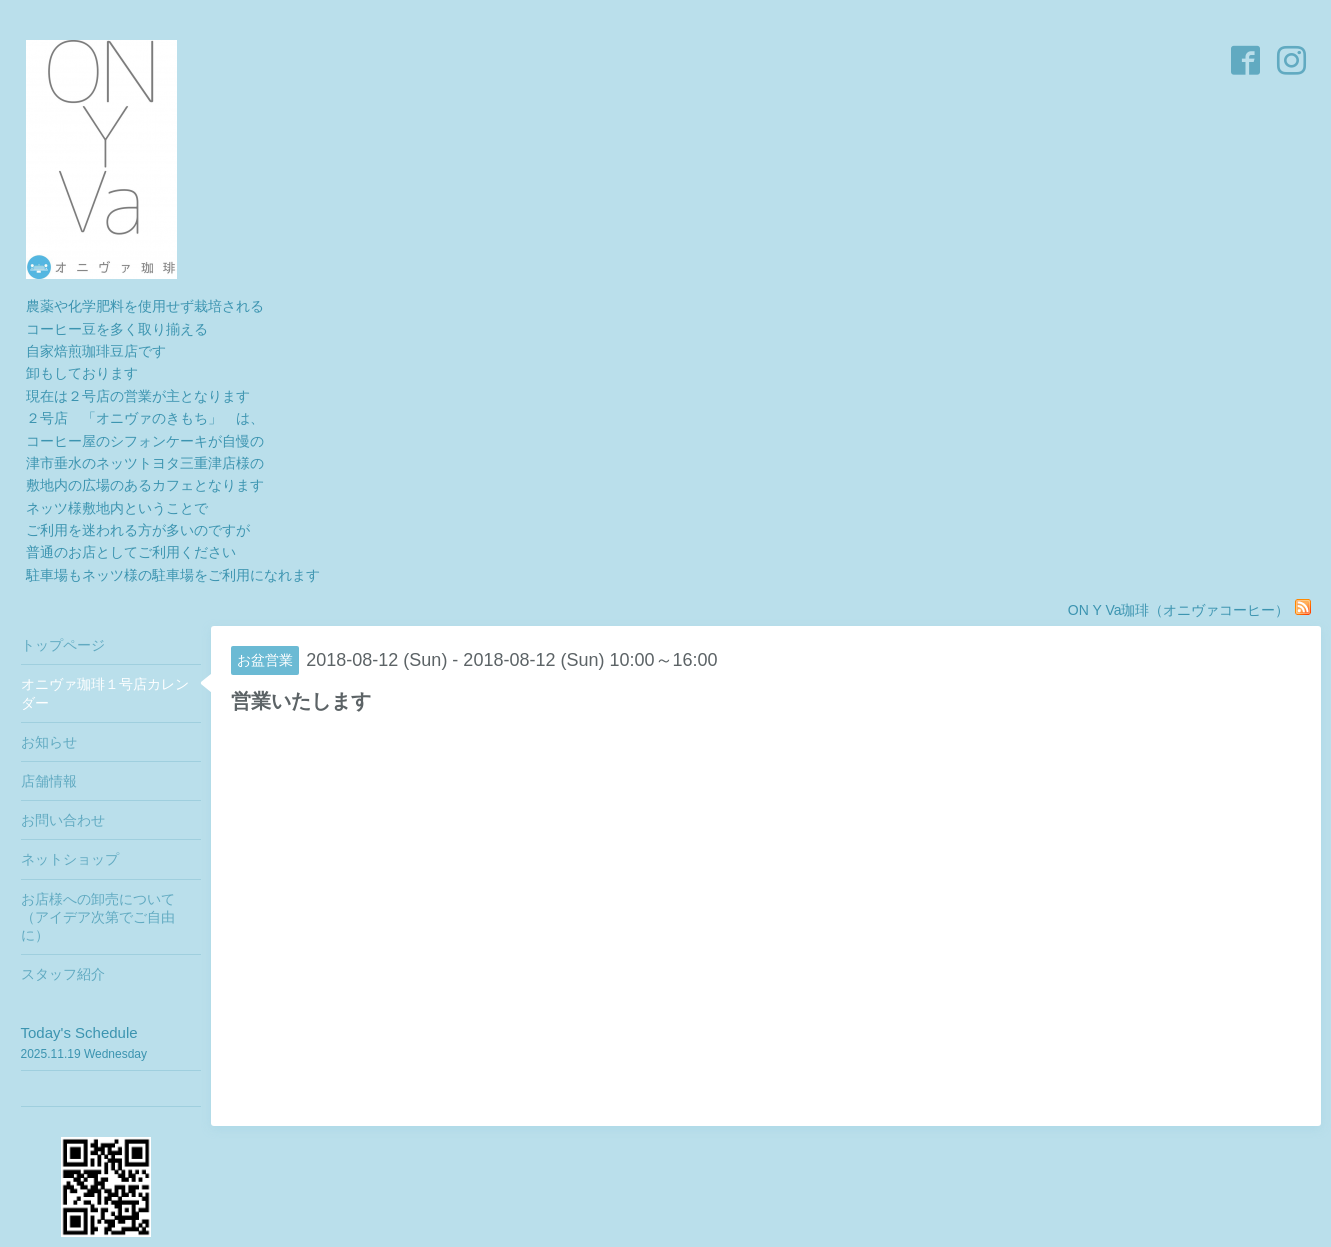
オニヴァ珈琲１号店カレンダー (105, 693)
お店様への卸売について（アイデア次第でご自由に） (98, 917)
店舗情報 (49, 781)
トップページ (63, 645)
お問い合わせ (63, 820)
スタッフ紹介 (63, 974)
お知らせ (49, 742)
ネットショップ (70, 859)
